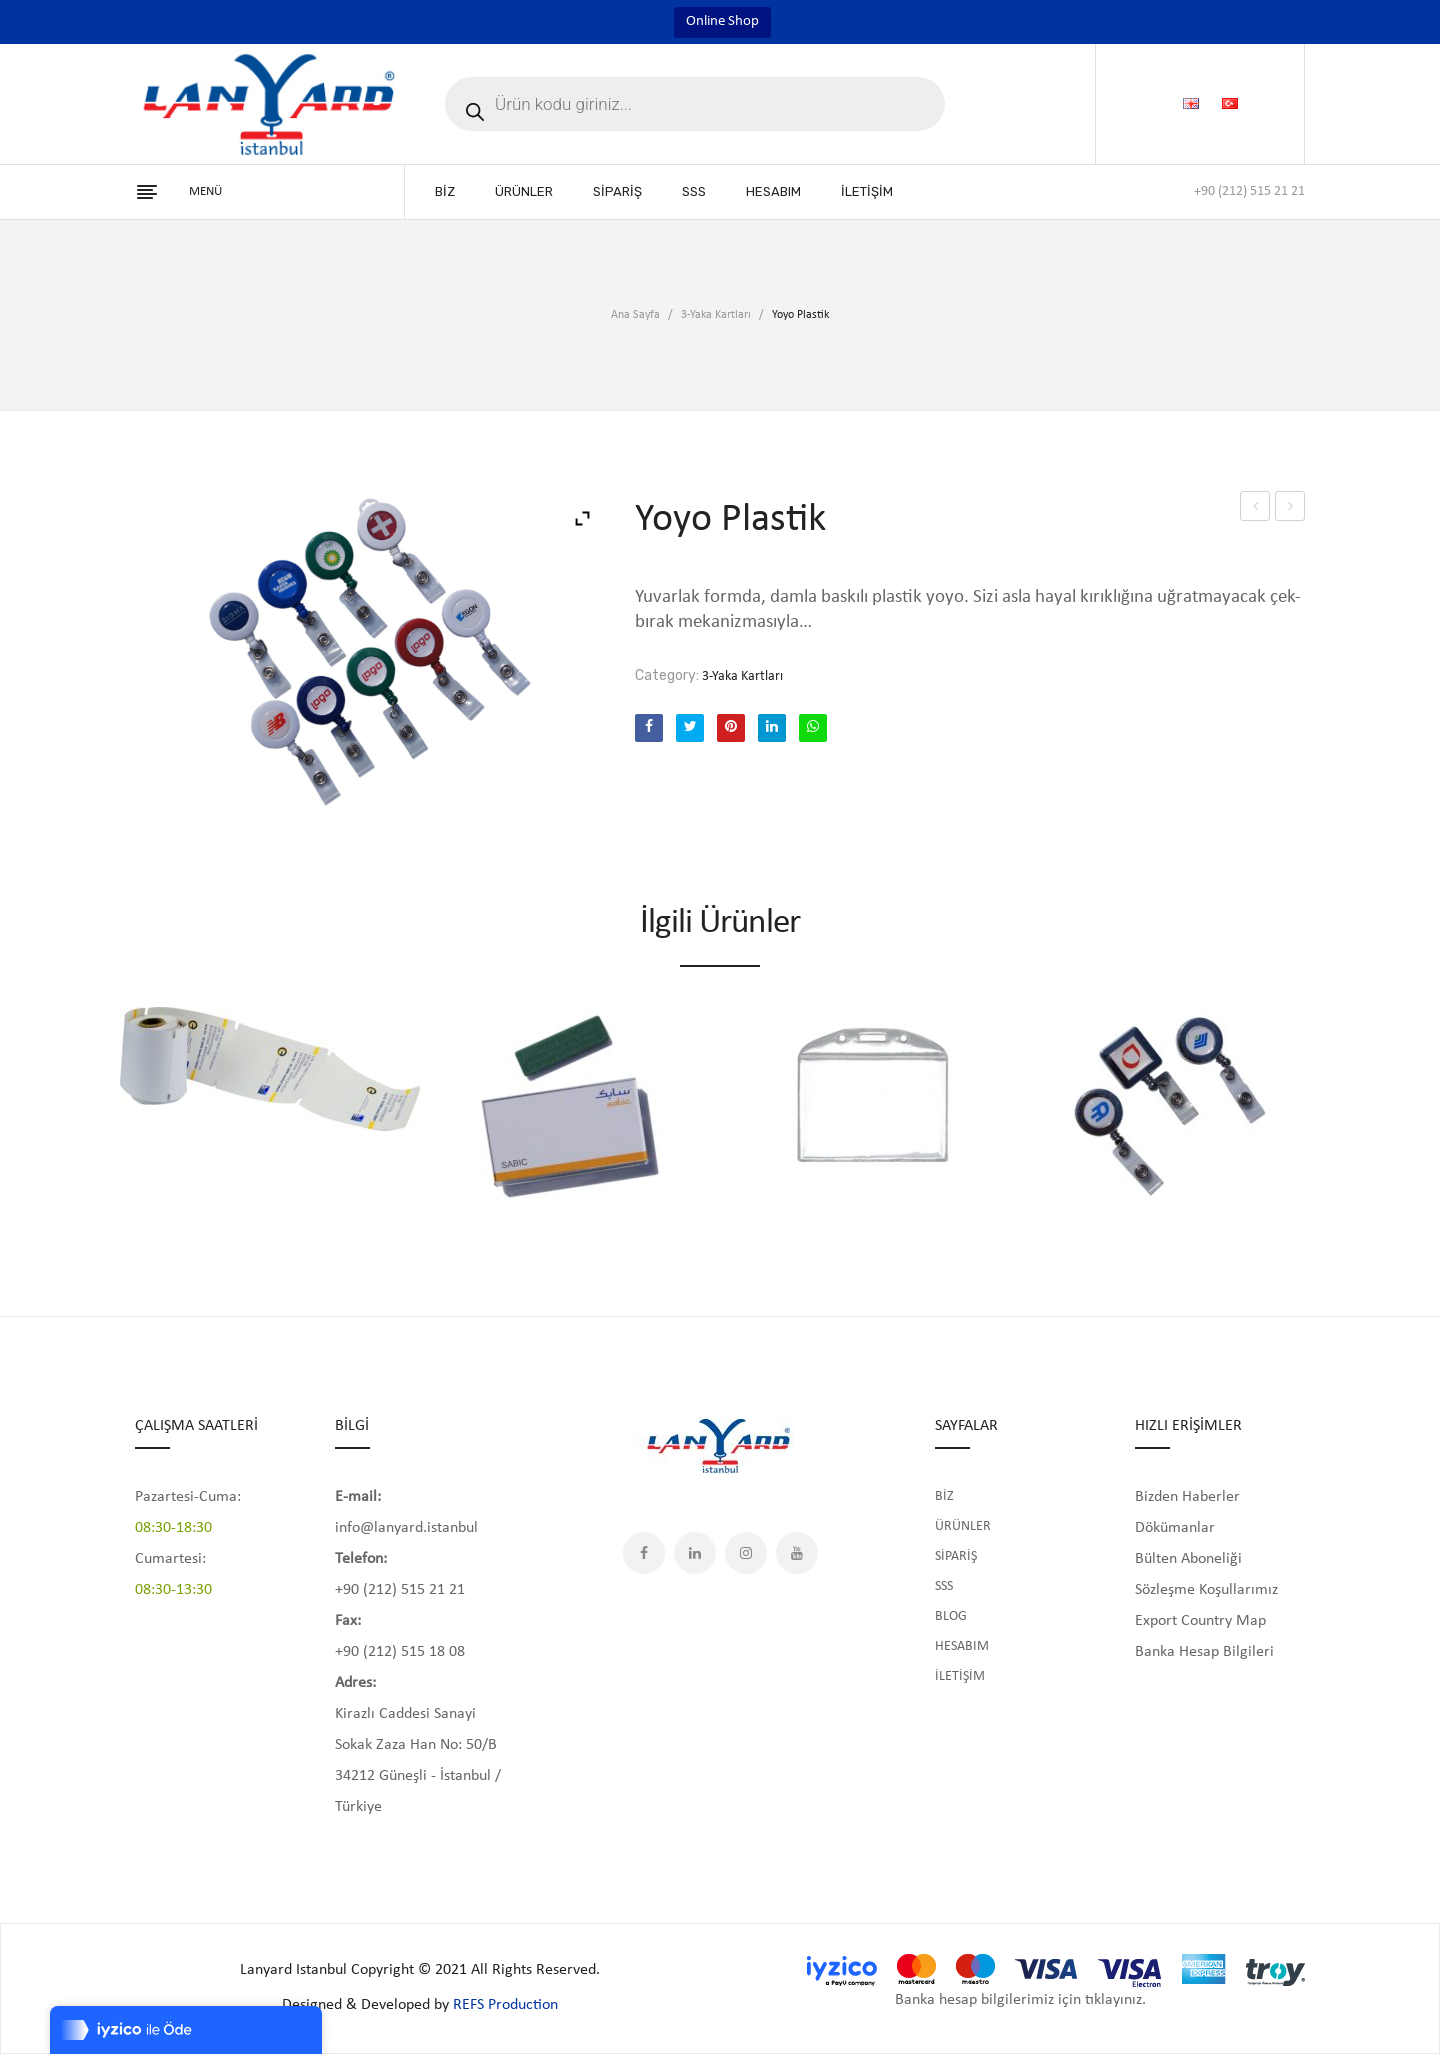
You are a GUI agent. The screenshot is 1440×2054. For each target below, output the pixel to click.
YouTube (797, 1553)
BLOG (951, 1616)
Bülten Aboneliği (1188, 1559)
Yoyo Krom (1255, 509)
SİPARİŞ (956, 1556)
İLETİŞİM (960, 1676)
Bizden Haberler (1187, 1497)
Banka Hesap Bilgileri (1204, 1652)
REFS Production (505, 2005)
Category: (667, 675)
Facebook (644, 1553)
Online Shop (722, 21)
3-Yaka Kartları (716, 315)
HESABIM (962, 1646)
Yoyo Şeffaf (1290, 509)
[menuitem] (445, 192)
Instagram (746, 1553)
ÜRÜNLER (963, 1526)
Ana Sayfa (635, 315)
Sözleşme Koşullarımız (1206, 1590)
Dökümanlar (1175, 1528)
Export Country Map (1200, 1621)
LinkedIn (695, 1553)
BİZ (944, 1496)
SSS (944, 1586)
